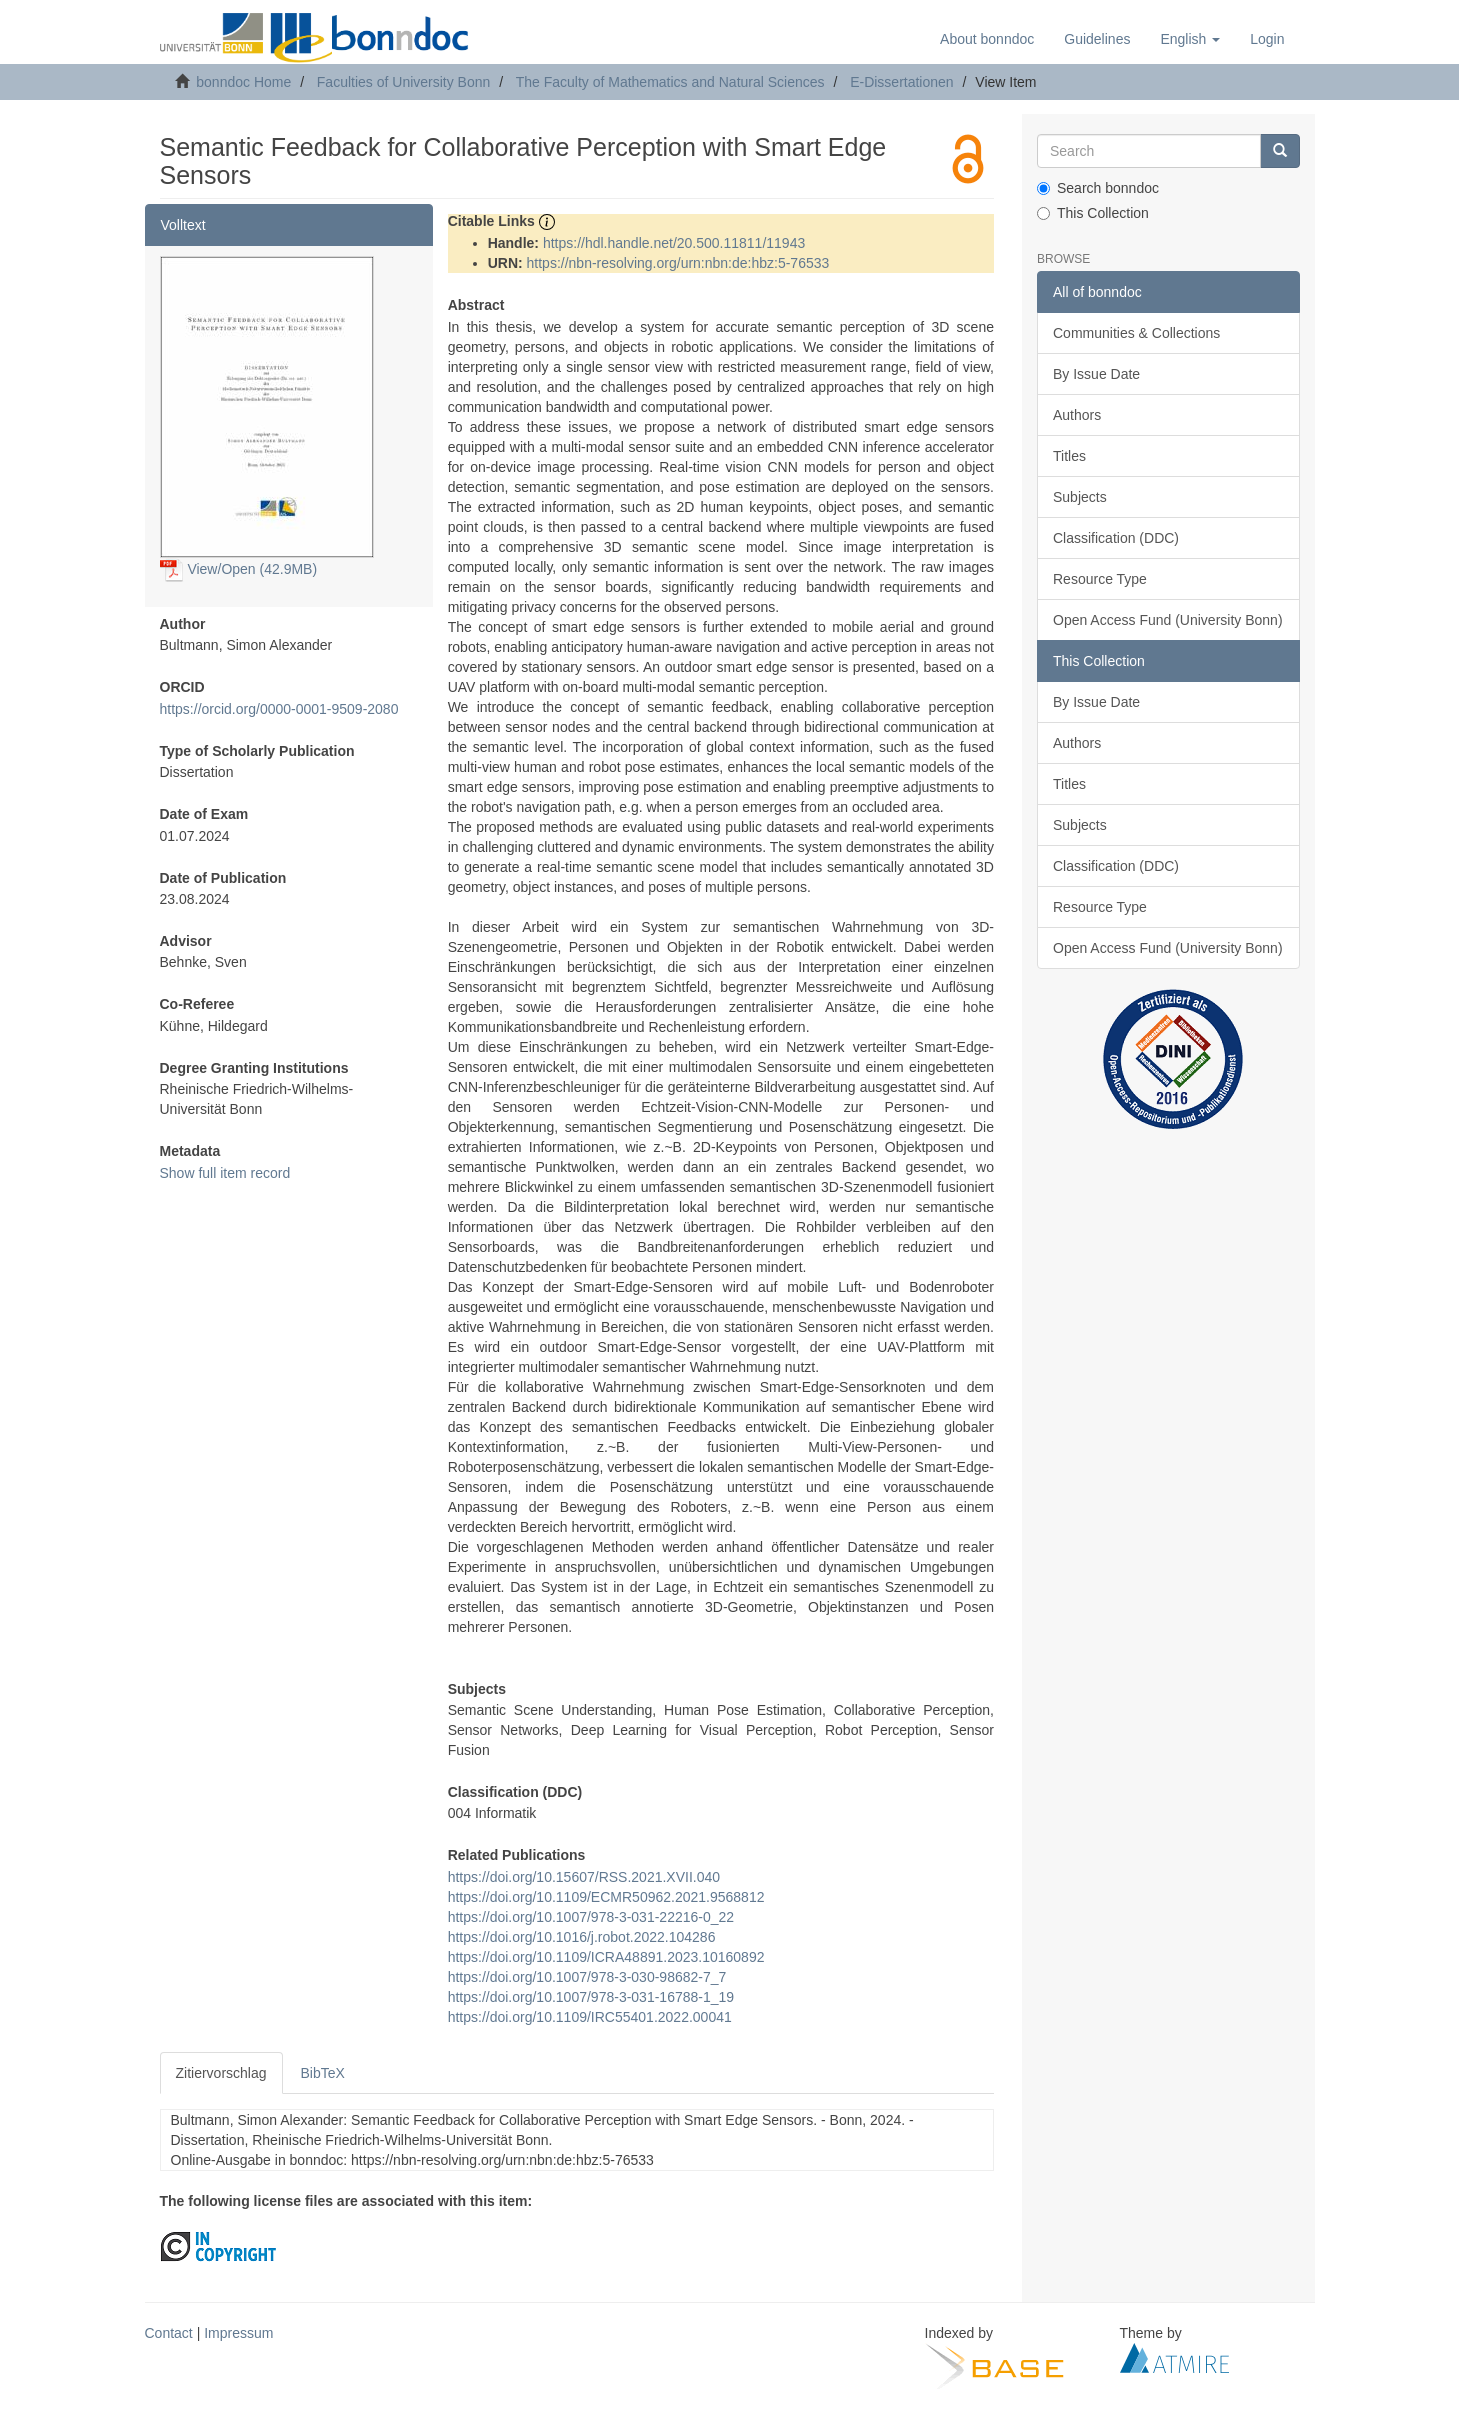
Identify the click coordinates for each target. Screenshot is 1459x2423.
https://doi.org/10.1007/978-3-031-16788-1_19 (591, 1997)
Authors (1077, 415)
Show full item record (225, 1173)
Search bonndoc (1098, 188)
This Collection (1093, 213)
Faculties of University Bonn (404, 82)
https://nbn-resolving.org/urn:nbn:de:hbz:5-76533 (678, 263)
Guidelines (1097, 39)
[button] (1190, 39)
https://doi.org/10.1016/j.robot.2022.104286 (582, 1937)
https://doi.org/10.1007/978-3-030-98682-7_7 (587, 1977)
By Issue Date (1096, 374)
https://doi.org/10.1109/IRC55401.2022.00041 (590, 2017)
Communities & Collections (1136, 333)
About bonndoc (987, 39)
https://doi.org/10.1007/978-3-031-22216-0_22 (591, 1917)
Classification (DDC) (1116, 538)
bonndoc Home (243, 82)
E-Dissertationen (902, 82)
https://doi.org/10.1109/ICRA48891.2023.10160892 (606, 1957)
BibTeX (323, 2073)
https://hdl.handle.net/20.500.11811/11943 (674, 243)
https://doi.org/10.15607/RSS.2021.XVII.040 (584, 1877)
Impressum (238, 2333)
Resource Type (1100, 579)
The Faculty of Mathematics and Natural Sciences (670, 82)
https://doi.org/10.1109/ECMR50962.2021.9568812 (606, 1897)
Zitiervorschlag (221, 2073)
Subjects (1080, 497)
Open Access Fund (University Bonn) (1168, 620)
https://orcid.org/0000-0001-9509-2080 (279, 709)
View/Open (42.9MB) (239, 569)
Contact (169, 2333)
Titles (1069, 456)
